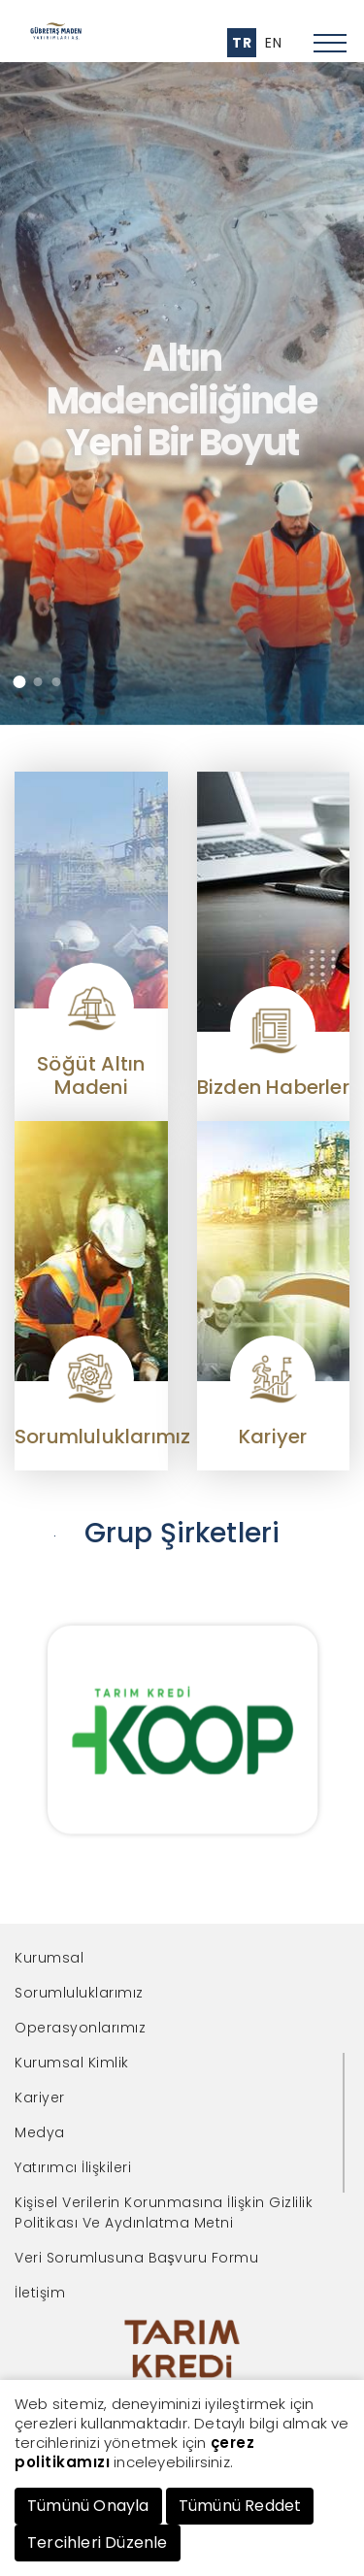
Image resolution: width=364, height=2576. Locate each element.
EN (273, 42)
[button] (19, 681)
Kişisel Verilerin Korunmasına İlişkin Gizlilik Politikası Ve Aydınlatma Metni (164, 2212)
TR (241, 42)
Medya (40, 2132)
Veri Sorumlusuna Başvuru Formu (136, 2257)
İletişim (40, 2292)
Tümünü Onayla (88, 2505)
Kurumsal (49, 1957)
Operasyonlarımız (80, 2027)
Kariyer (40, 2097)
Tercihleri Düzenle (97, 2542)
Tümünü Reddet (240, 2505)
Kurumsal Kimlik (72, 2062)
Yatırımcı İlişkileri (73, 2167)
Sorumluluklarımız (79, 1992)
